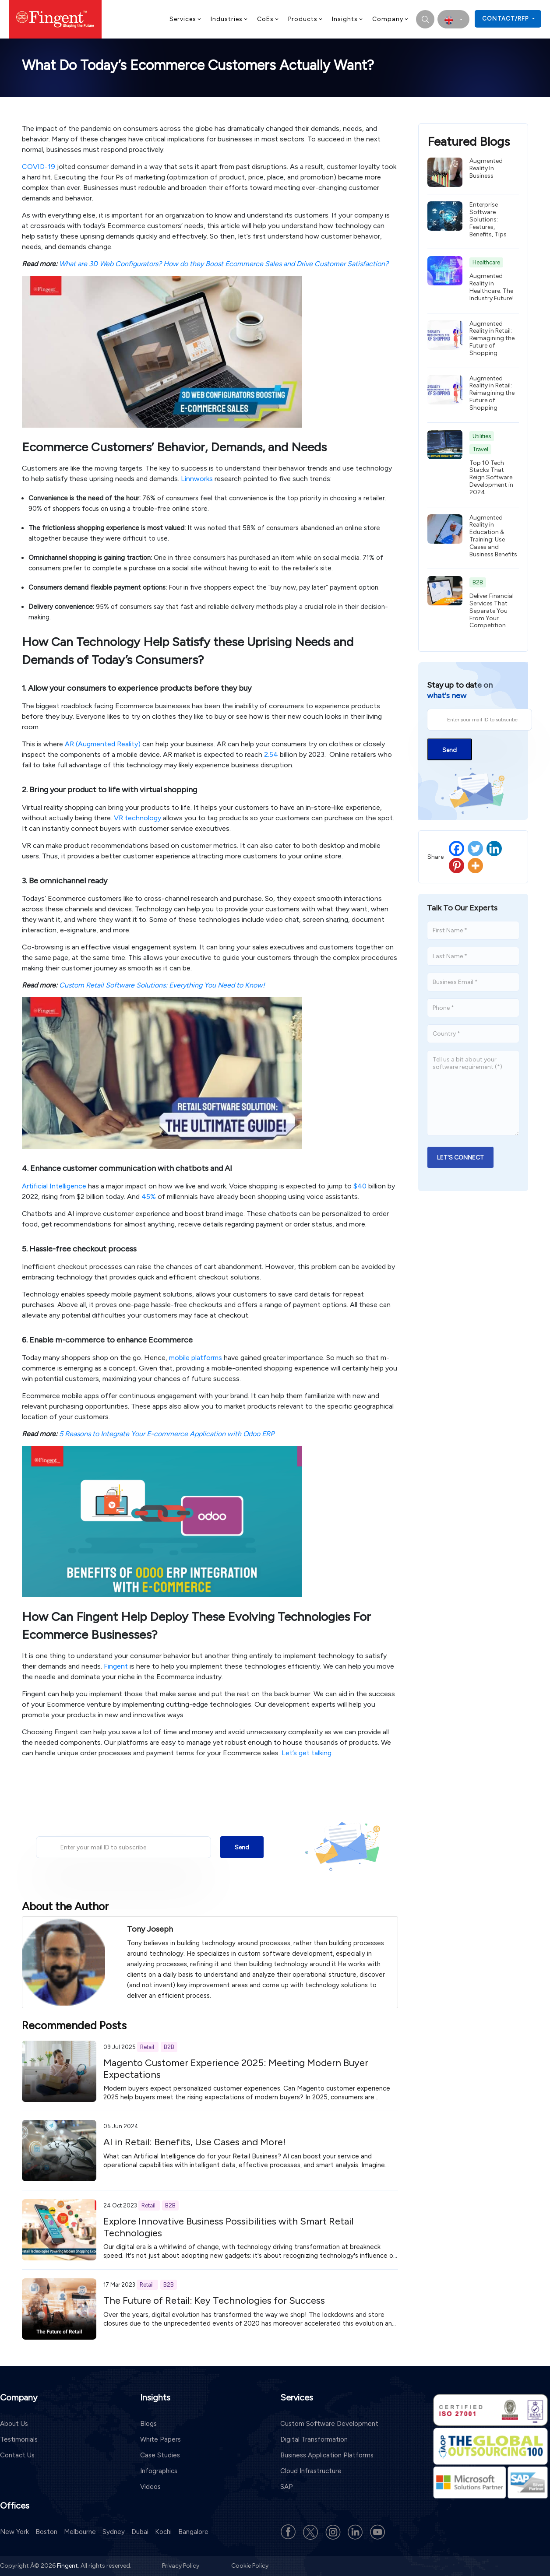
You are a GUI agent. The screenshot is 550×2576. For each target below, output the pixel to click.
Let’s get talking (306, 1753)
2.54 (271, 754)
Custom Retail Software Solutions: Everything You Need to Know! (162, 985)
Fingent (116, 1666)
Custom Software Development (329, 2424)
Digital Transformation (314, 2439)
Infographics (158, 2471)
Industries (229, 19)
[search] (424, 19)
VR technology (137, 818)
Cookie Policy (249, 2565)
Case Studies (160, 2455)
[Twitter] (475, 848)
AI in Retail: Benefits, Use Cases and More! (194, 2142)
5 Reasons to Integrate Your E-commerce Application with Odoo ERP (166, 1434)
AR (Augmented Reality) (103, 744)
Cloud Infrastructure (311, 2471)
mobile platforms (195, 1357)
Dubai (139, 2532)
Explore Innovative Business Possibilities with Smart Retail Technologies (228, 2227)
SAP (286, 2487)
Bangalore (193, 2532)
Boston (46, 2532)
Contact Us (17, 2455)
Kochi (163, 2532)
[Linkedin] (494, 848)
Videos (150, 2487)
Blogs (148, 2424)
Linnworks (197, 478)
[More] (475, 865)
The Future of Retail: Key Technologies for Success (214, 2300)
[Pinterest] (456, 865)
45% (148, 1196)
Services (185, 19)
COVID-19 (38, 166)
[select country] (453, 19)
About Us (14, 2424)
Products (305, 19)
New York (14, 2532)
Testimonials (19, 2439)
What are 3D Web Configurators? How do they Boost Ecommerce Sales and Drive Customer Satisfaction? (223, 264)
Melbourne (80, 2532)
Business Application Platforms (327, 2455)
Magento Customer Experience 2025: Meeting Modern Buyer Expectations (235, 2068)
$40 (360, 1186)
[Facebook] (456, 848)
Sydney (113, 2532)
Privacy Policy (181, 2565)
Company (390, 19)
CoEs (268, 19)
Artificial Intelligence (54, 1186)
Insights (347, 19)
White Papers (160, 2439)
